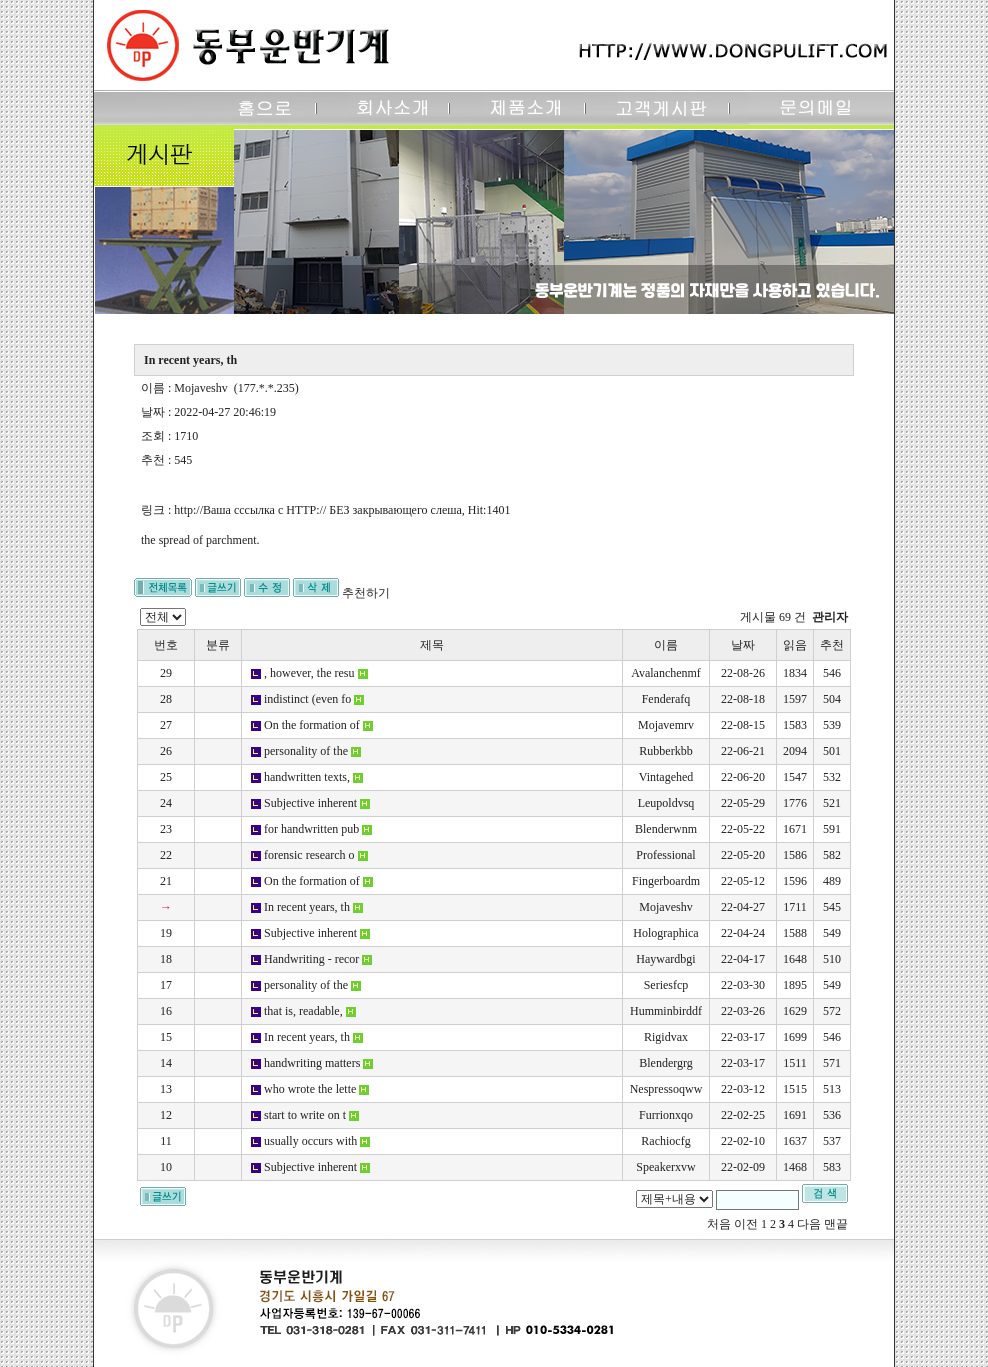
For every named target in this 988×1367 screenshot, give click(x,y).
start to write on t (305, 1115)
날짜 (743, 645)
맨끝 (836, 1224)
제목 (432, 645)
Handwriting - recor (311, 959)
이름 (666, 645)
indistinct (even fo (307, 699)
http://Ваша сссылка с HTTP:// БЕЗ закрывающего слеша (317, 510)
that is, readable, (303, 1011)
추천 (832, 645)
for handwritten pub (311, 829)
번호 (166, 645)
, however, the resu (309, 673)
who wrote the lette (310, 1089)
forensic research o (309, 855)
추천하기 (366, 593)
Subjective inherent (310, 803)
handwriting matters (312, 1063)
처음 (719, 1224)
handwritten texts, (307, 777)
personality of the (306, 751)
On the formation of (312, 725)
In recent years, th (307, 907)
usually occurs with (310, 1141)
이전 (746, 1224)
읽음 (795, 645)
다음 (809, 1224)
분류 (218, 645)
